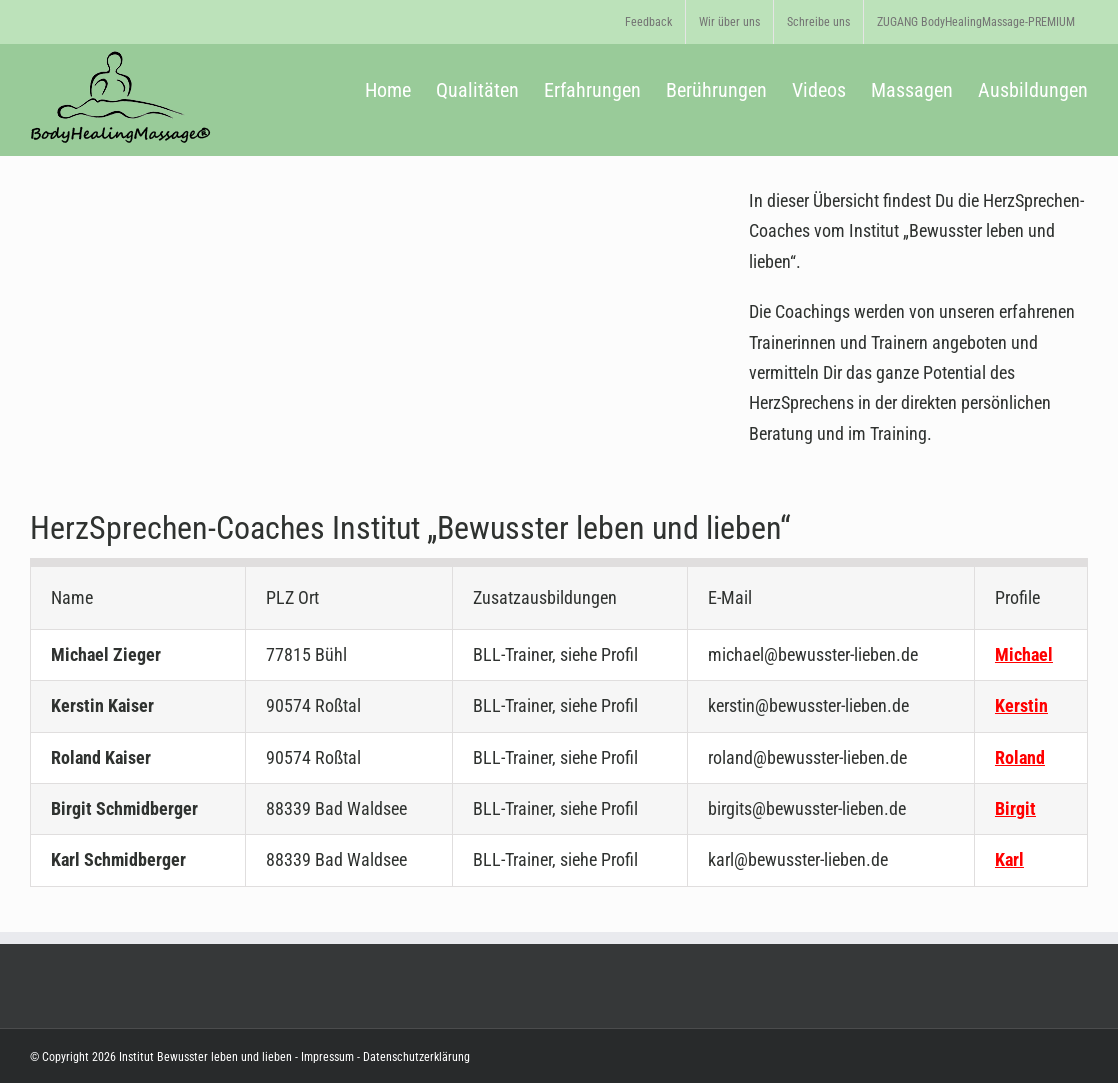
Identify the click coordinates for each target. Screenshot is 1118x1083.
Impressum (327, 1057)
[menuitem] (648, 22)
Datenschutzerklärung (415, 1057)
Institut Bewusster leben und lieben (205, 1057)
